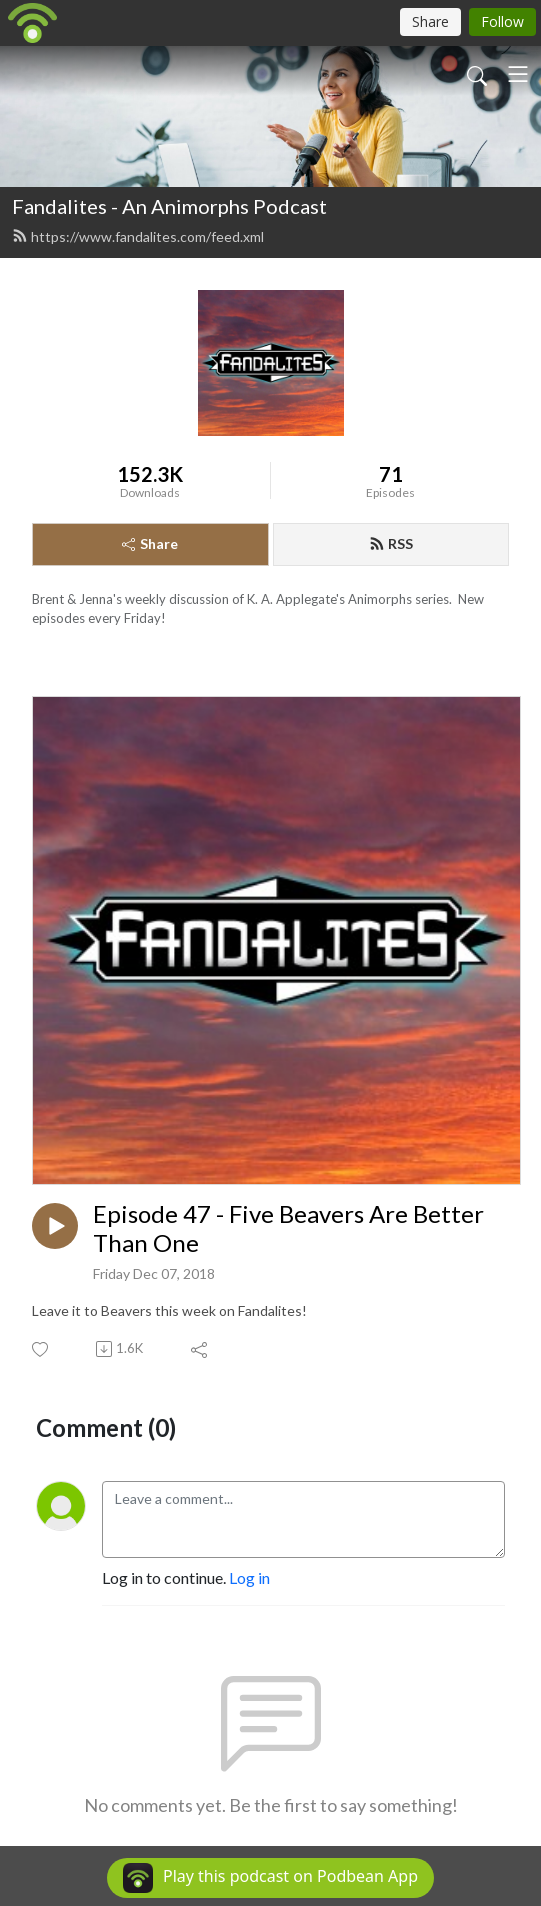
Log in (249, 1577)
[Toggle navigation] (518, 74)
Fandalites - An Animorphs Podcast (169, 206)
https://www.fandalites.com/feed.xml (138, 236)
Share (150, 543)
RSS (391, 543)
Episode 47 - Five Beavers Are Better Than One (288, 1228)
